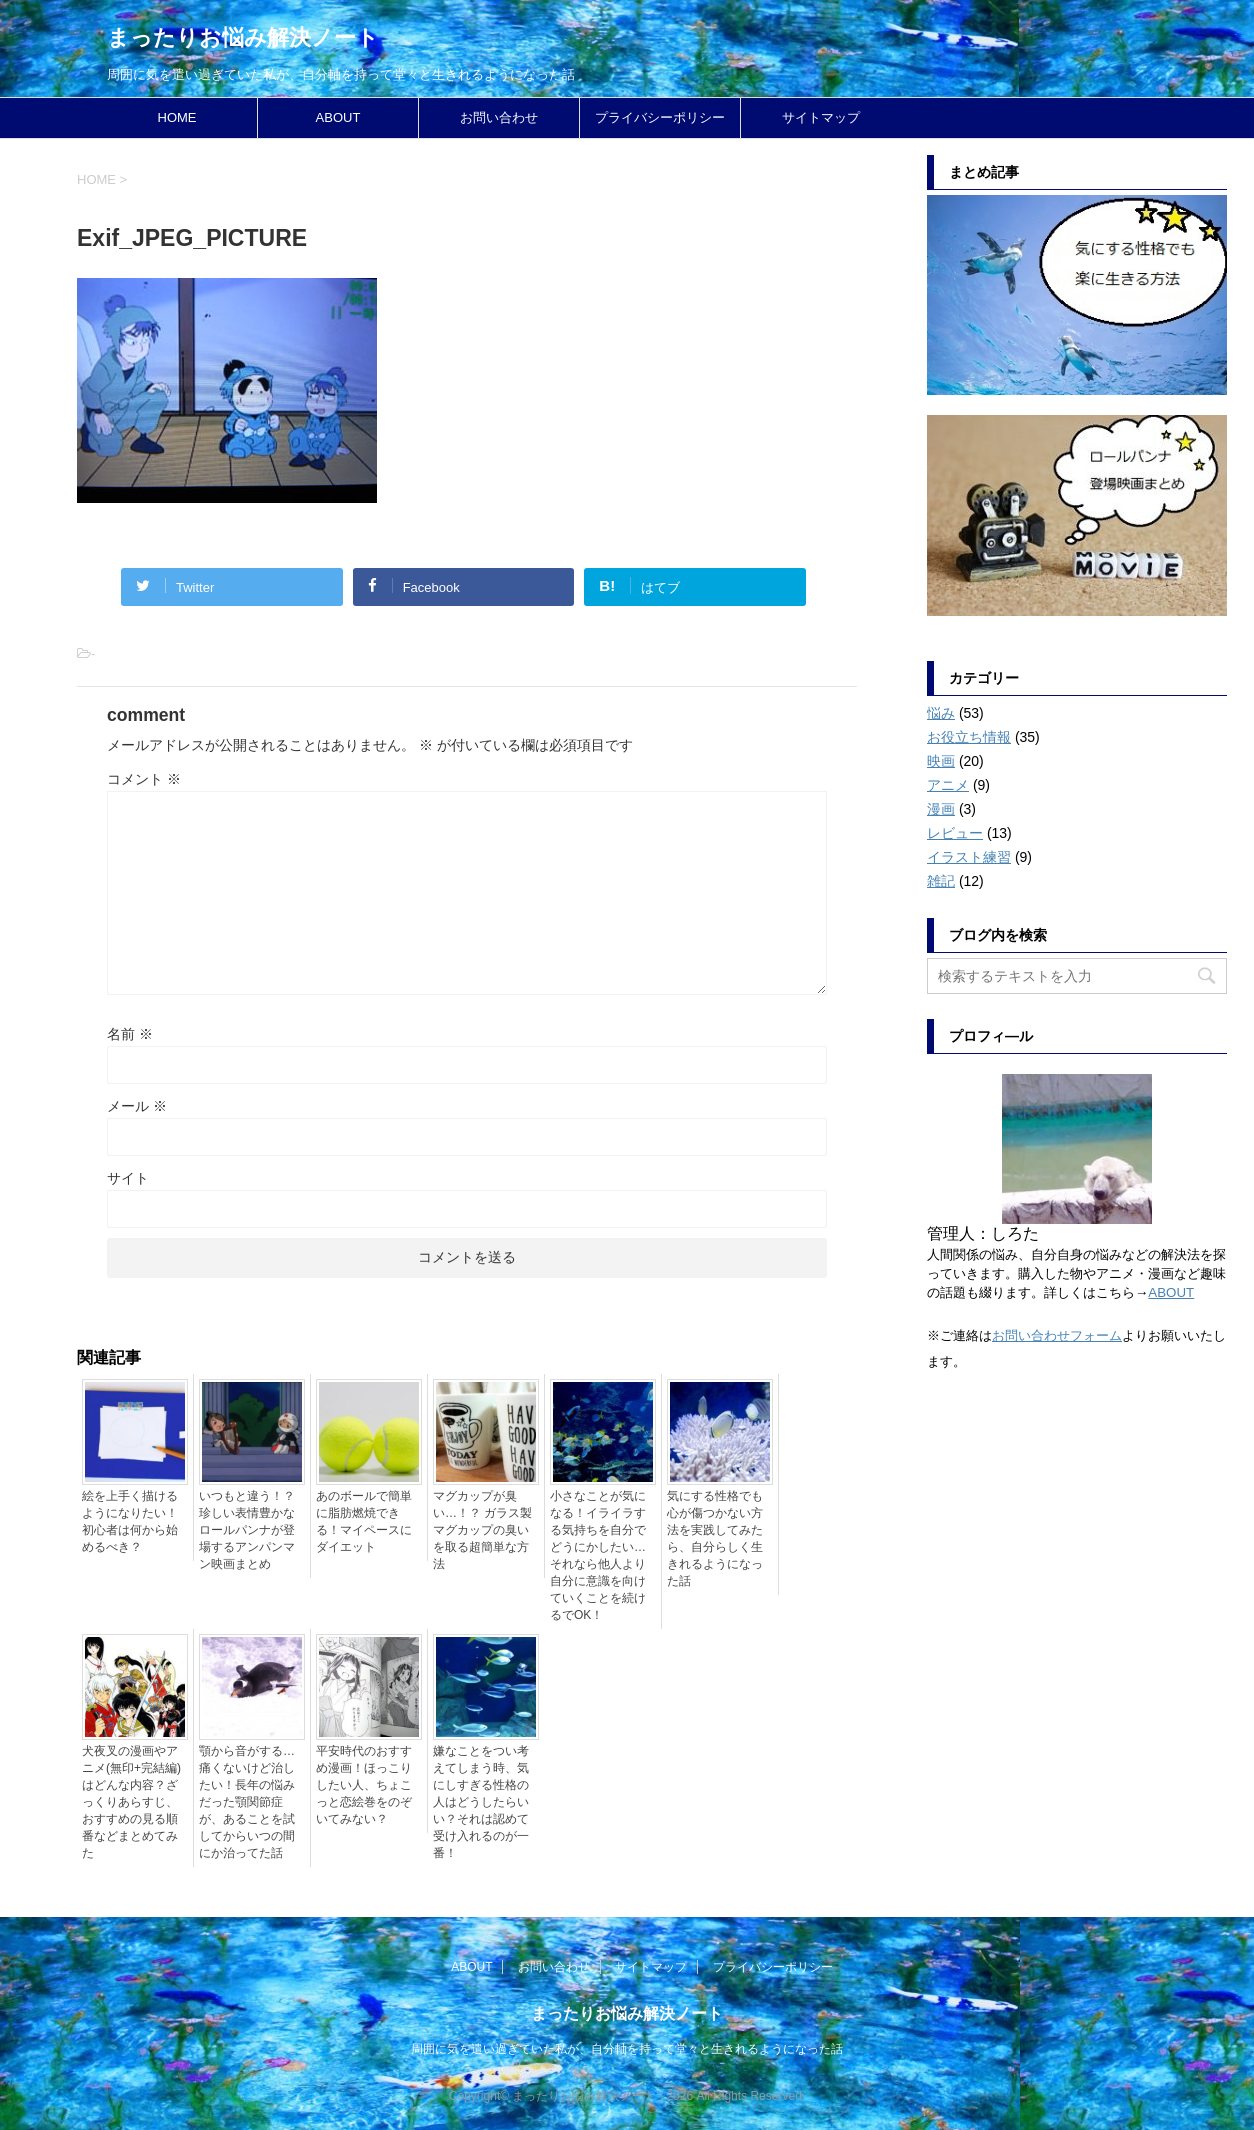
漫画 (941, 809)
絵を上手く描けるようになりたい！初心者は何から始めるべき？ (130, 1521)
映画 (941, 761)
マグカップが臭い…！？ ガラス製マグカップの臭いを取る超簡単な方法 (482, 1530)
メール (137, 1106)
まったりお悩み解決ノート (243, 37)
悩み (941, 713)
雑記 (941, 881)
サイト (128, 1178)
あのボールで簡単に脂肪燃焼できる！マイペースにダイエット (364, 1521)
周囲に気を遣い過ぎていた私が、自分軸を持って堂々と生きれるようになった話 (627, 2049)
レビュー (955, 833)
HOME (177, 117)
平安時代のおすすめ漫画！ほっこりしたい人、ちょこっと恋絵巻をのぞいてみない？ (364, 1785)
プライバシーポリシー (660, 117)
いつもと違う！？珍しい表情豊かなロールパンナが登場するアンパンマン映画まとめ (247, 1530)
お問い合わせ (499, 117)
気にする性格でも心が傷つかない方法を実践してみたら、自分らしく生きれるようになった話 (715, 1538)
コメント (144, 779)
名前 (130, 1034)
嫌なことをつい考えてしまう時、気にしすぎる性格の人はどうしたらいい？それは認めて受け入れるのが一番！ (481, 1802)
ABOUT (338, 117)
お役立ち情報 (969, 737)
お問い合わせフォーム (1057, 1335)
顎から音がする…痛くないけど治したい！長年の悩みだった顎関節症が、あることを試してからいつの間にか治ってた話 (247, 1802)
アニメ (948, 785)
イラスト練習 (969, 857)
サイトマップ (821, 117)
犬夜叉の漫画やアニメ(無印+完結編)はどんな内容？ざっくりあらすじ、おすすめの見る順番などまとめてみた (131, 1802)
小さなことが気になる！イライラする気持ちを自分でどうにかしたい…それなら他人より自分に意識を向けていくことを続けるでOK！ (598, 1555)
